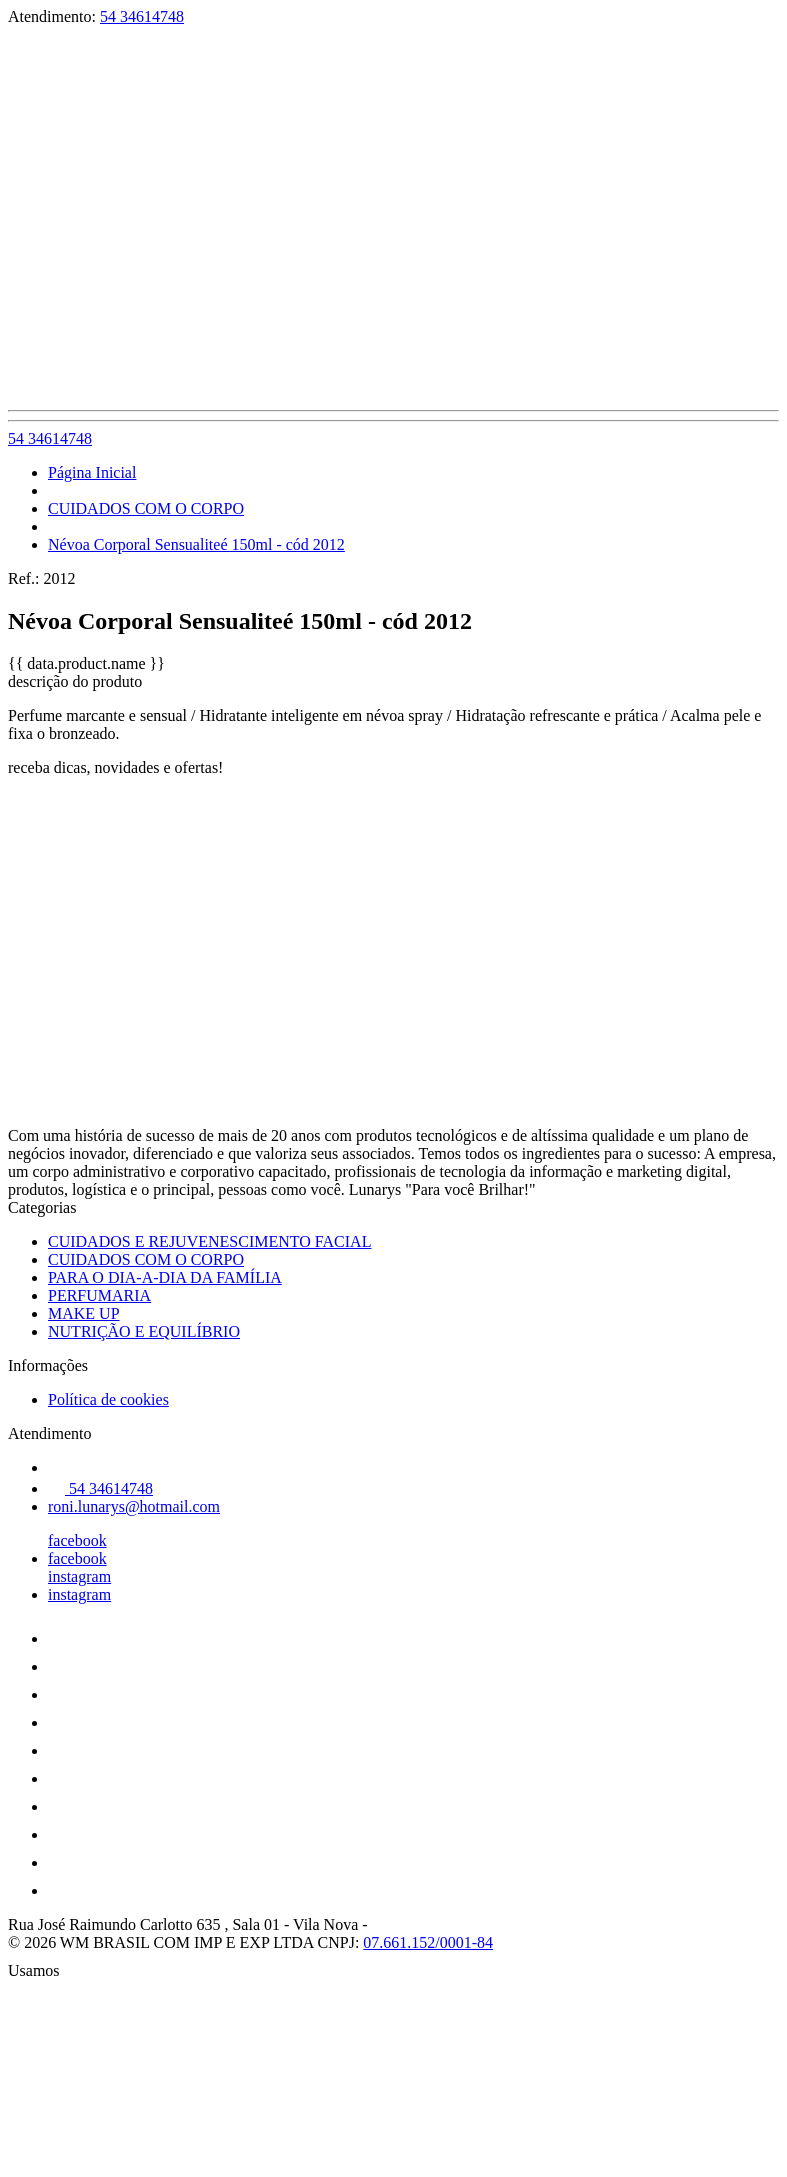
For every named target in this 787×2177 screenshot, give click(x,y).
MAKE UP (84, 1313)
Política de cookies (108, 1399)
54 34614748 (142, 16)
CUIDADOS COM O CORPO (146, 508)
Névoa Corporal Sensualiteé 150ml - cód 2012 (196, 544)
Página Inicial (92, 472)
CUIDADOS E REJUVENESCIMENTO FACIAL (209, 1241)
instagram (79, 1576)
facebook (77, 1540)
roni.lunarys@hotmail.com (134, 1506)
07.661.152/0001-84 (428, 1942)
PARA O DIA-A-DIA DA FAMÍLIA (165, 1277)
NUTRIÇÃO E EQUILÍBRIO (144, 1331)
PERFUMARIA (99, 1295)
